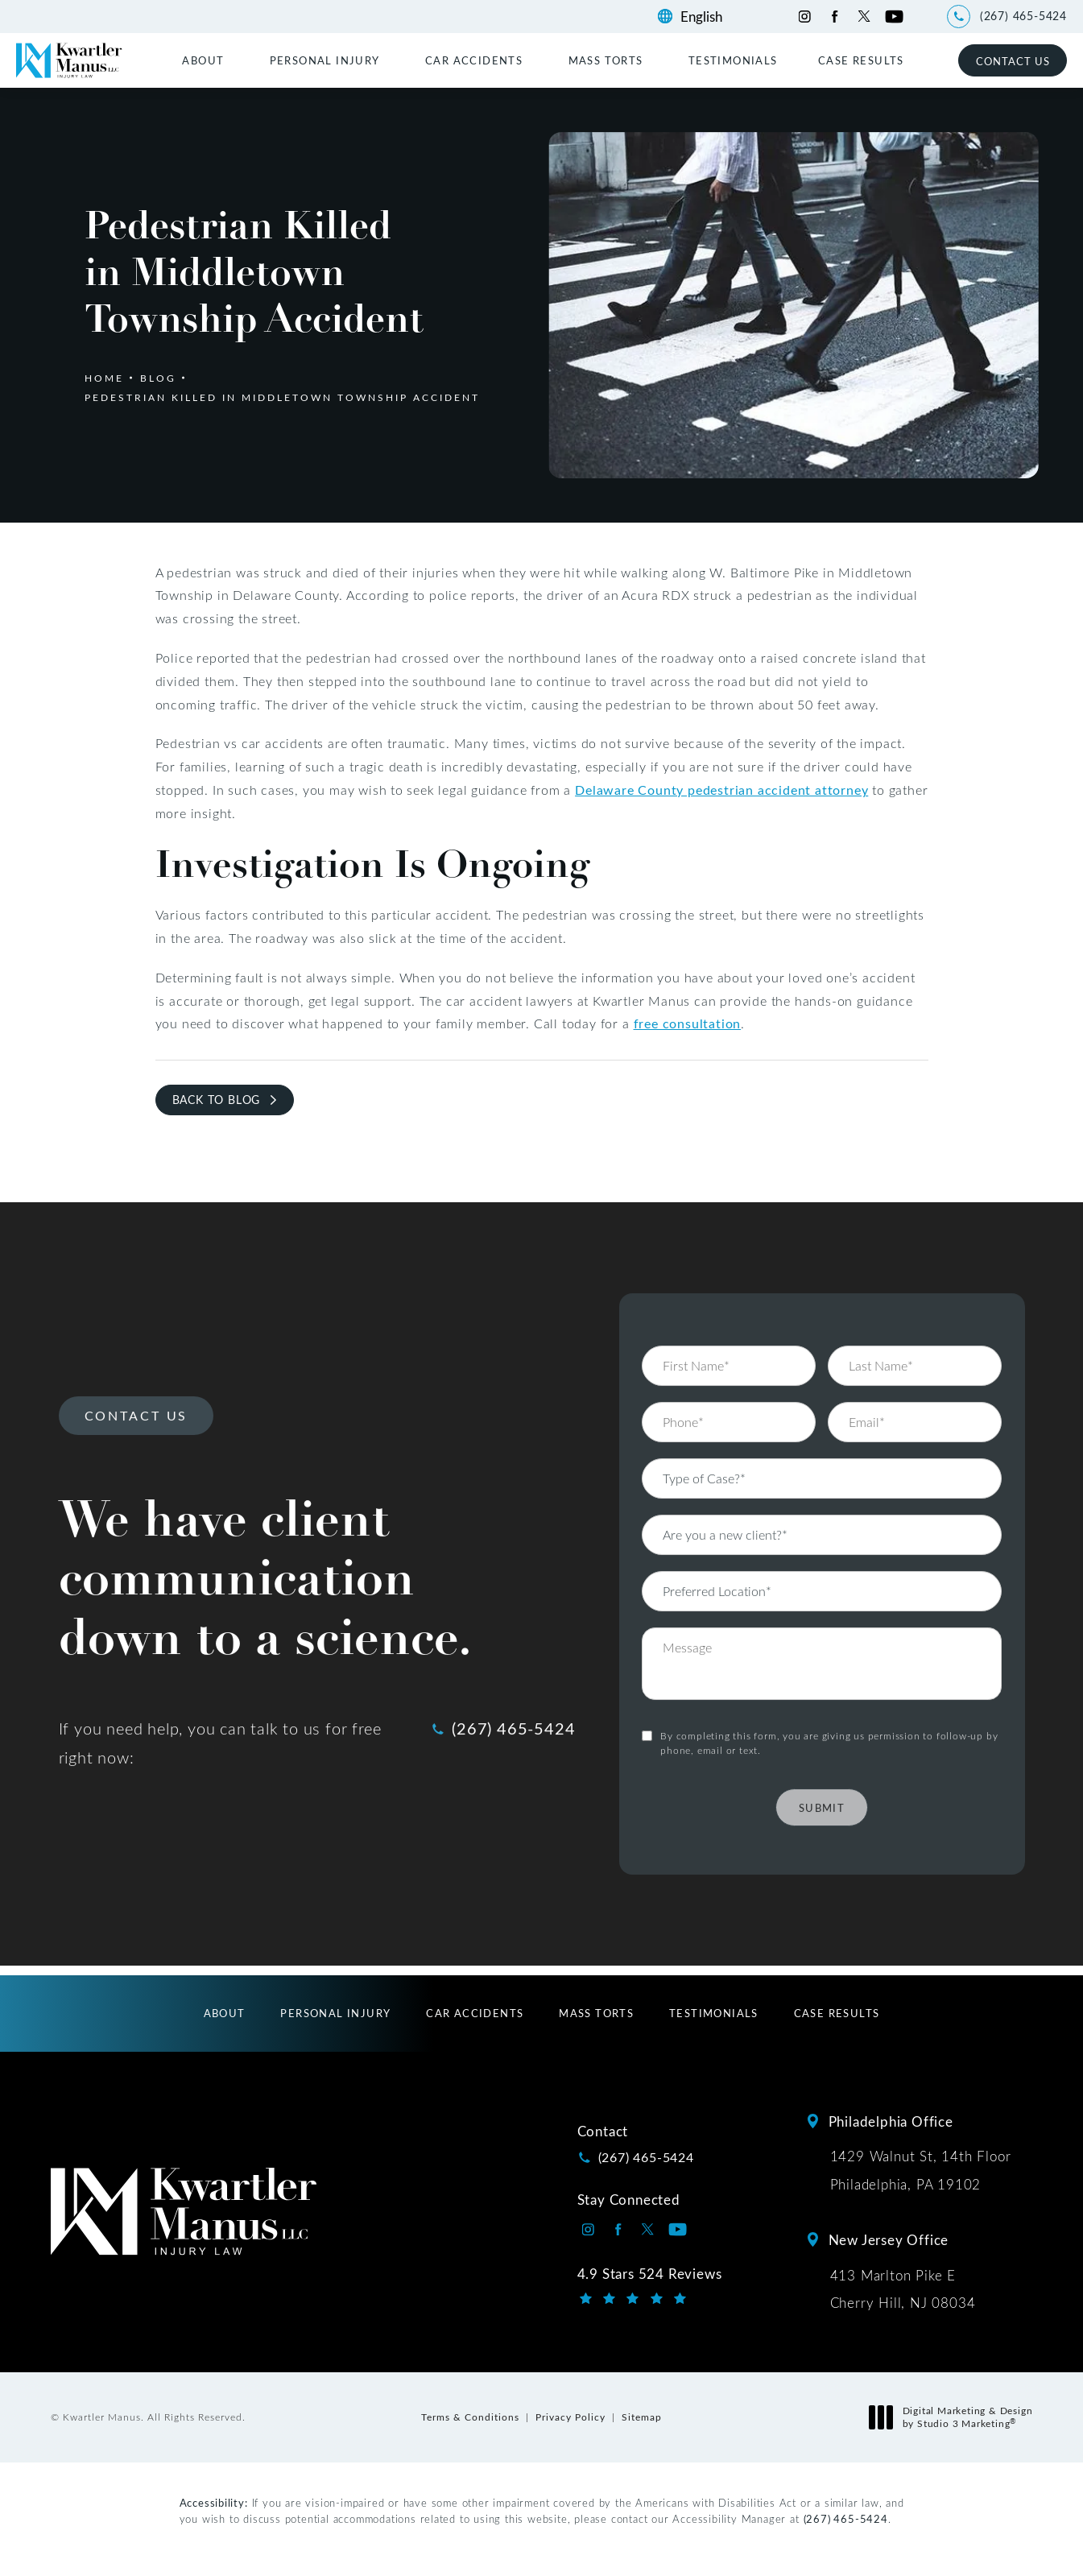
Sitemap (642, 2416)
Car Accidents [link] (474, 60)
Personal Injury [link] (325, 60)
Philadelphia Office (891, 2121)
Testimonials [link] (733, 60)
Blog (158, 377)
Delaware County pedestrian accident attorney (721, 789)
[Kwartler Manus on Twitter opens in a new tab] (864, 16)
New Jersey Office (889, 2239)
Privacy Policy (570, 2416)
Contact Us (1013, 61)
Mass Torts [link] (605, 60)
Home (104, 377)
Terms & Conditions (470, 2416)
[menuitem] (205, 60)
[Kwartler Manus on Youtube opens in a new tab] (894, 16)
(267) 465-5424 (846, 2518)
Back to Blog (216, 1099)
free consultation (688, 1023)
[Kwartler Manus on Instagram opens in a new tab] (805, 16)
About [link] (203, 60)
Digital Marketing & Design (955, 2416)
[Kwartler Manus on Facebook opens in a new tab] (834, 16)
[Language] (708, 17)
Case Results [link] (861, 60)
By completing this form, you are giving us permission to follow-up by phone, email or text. (829, 1701)
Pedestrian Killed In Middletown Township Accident (282, 397)
